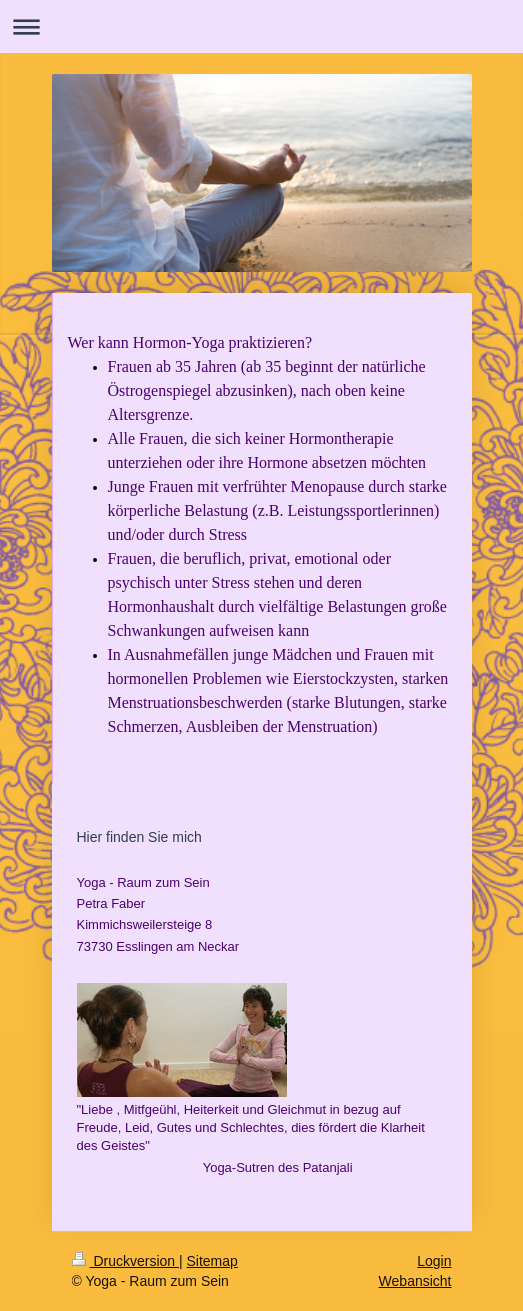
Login (434, 1261)
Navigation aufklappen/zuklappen (261, 26)
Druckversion (125, 1261)
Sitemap (212, 1261)
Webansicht (415, 1281)
